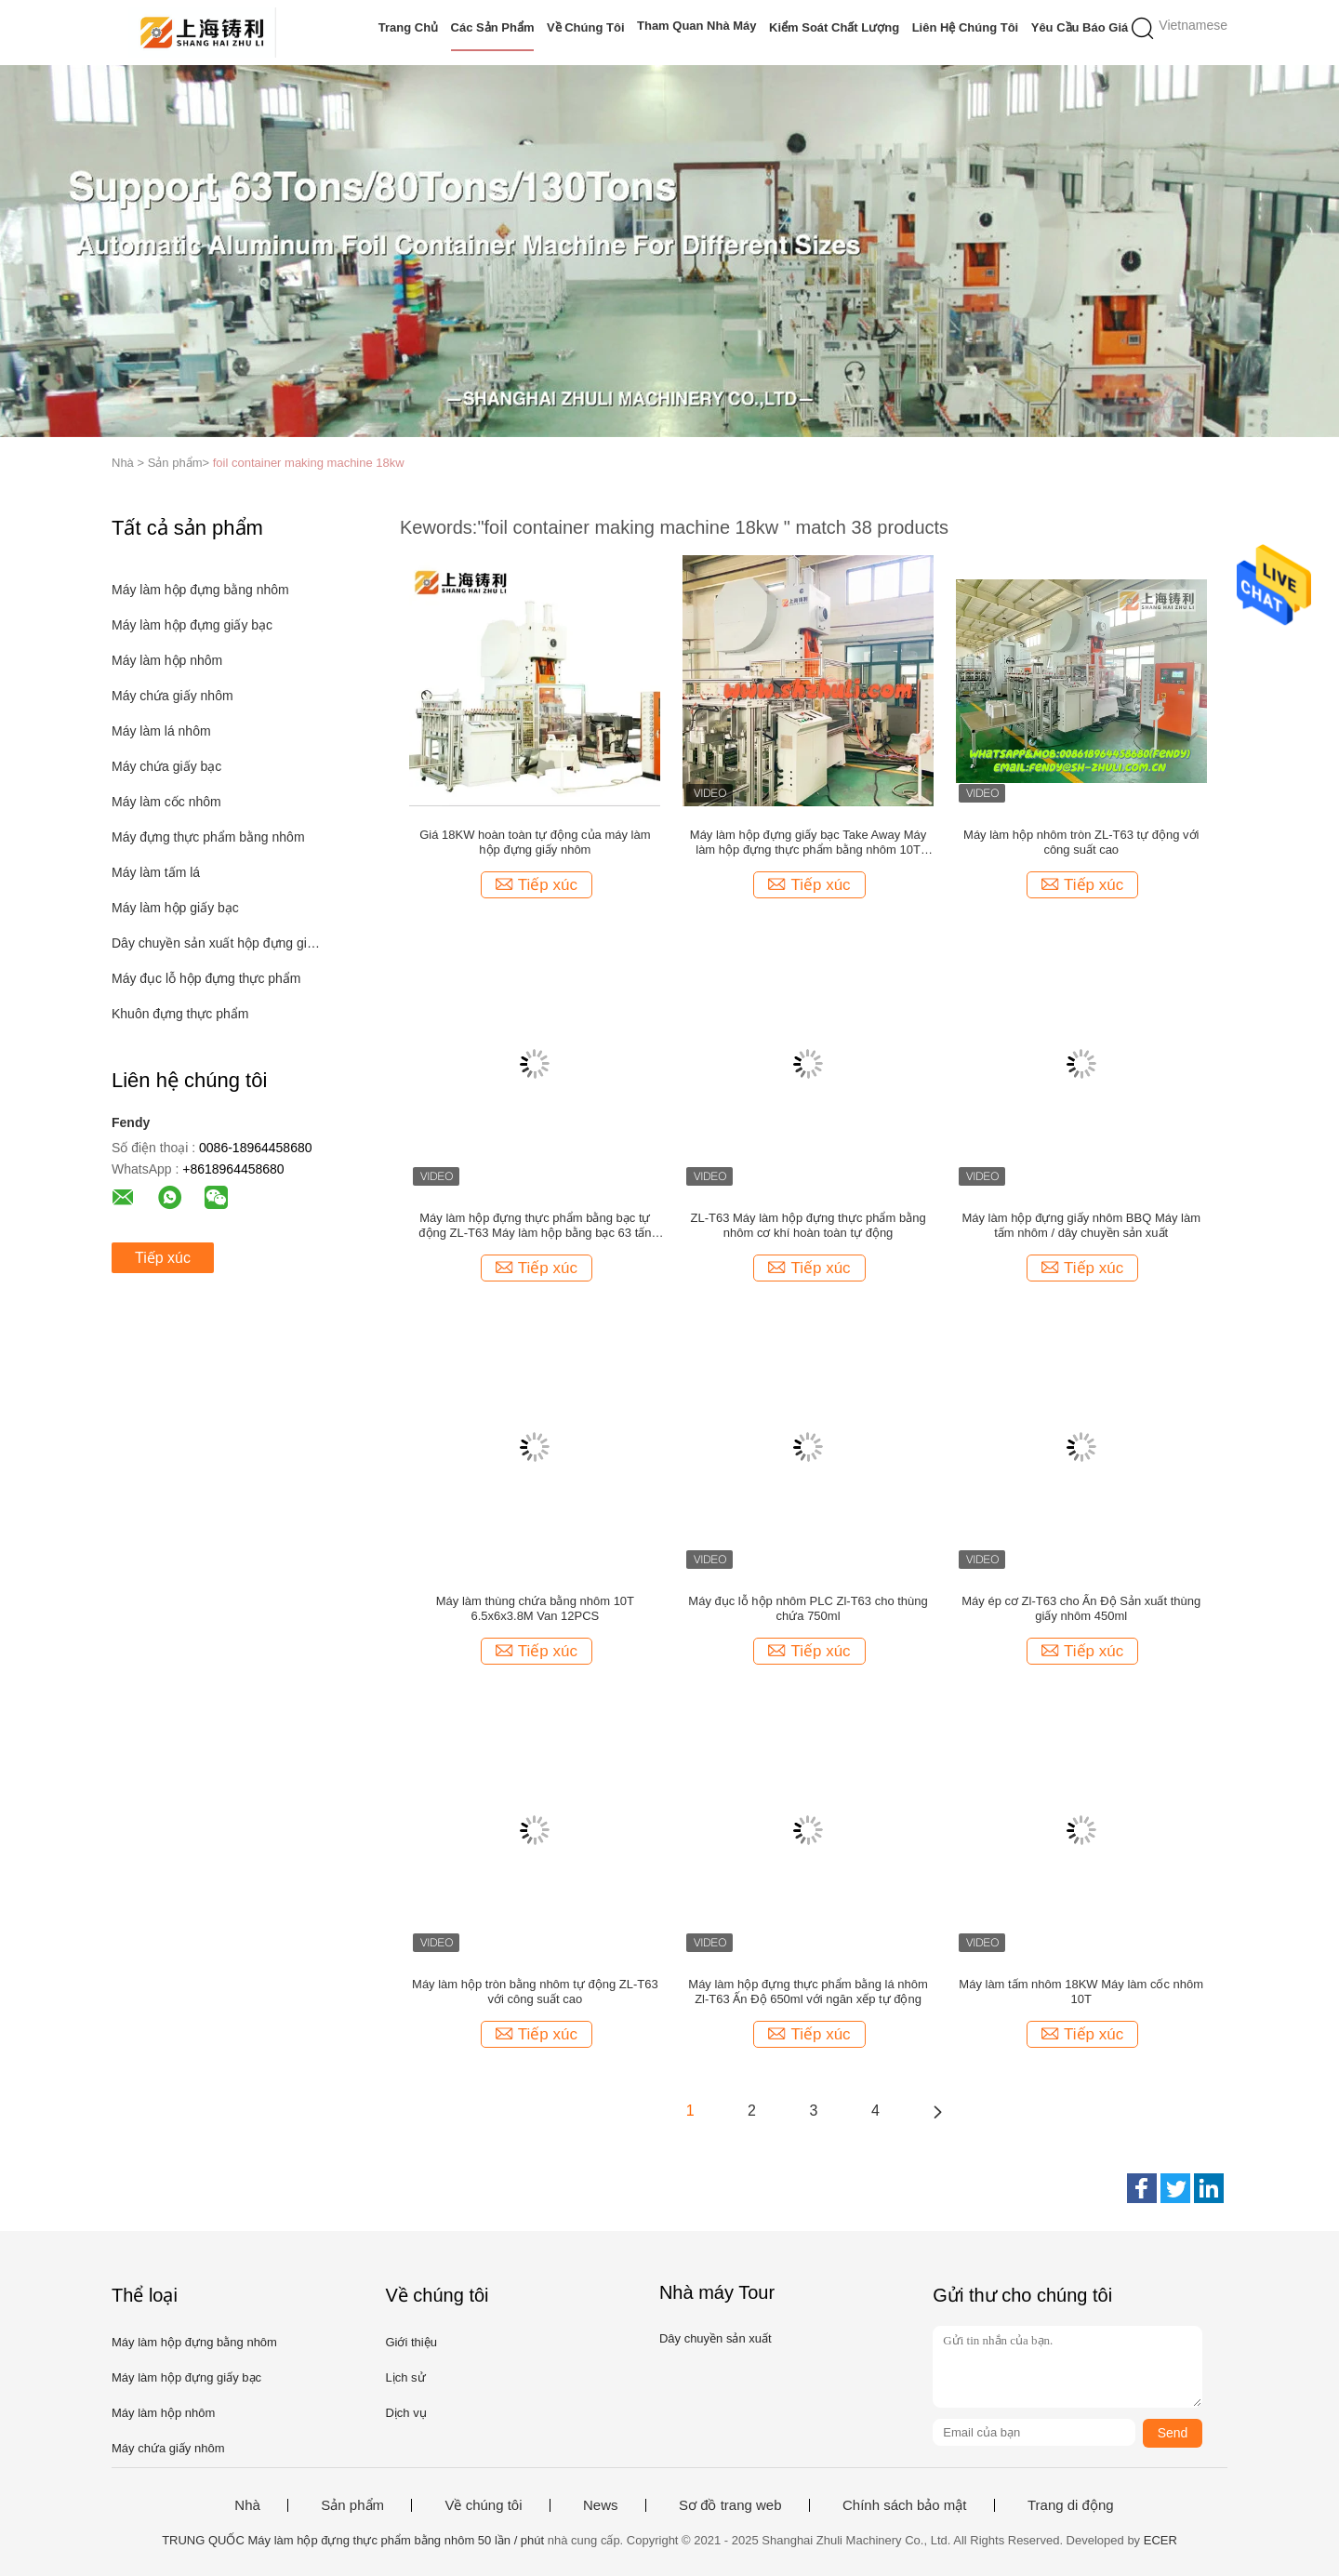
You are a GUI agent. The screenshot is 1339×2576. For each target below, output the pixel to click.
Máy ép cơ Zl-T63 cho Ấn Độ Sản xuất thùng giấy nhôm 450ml (1080, 1608)
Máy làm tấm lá (156, 872)
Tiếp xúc (163, 1258)
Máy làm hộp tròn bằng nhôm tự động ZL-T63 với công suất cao (535, 1991)
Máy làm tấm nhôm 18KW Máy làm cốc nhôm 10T (1081, 1991)
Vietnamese (1193, 25)
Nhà (247, 2505)
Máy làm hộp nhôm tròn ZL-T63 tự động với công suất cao (1081, 842)
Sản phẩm (352, 2505)
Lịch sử (405, 2377)
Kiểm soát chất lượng (834, 27)
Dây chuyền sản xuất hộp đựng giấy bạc (217, 943)
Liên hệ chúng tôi (965, 27)
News (600, 2505)
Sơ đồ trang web (730, 2505)
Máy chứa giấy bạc (166, 766)
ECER (1160, 2540)
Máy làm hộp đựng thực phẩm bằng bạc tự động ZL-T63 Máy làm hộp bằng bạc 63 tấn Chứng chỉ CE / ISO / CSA (534, 1226)
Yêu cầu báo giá (1080, 27)
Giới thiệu (410, 2342)
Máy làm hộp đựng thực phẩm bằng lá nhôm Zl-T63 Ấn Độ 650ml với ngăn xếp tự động (808, 1991)
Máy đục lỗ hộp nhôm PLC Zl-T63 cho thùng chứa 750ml (807, 1608)
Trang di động (1070, 2505)
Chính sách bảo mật (904, 2505)
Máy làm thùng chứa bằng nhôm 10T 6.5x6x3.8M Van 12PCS (535, 1608)
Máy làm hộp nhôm (167, 660)
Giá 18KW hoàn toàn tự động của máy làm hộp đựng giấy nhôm (534, 842)
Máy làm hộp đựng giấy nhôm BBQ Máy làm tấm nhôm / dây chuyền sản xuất (1080, 1225)
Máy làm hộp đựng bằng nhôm (200, 589)
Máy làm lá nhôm (161, 731)
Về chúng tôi (586, 27)
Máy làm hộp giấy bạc (175, 907)
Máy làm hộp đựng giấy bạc (192, 624)
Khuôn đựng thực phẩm (180, 1013)
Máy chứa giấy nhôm (172, 695)
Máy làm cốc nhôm (166, 801)
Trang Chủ (408, 27)
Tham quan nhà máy (697, 26)
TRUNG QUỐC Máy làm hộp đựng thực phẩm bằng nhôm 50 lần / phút (353, 2540)
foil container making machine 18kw (308, 463)
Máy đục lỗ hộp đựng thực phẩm (206, 978)
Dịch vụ (405, 2413)
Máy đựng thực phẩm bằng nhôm (208, 837)
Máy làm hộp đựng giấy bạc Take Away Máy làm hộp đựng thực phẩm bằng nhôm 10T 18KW (808, 842)
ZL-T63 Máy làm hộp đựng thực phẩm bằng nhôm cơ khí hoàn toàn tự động (807, 1225)
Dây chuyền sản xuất (715, 2338)
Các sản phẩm (493, 27)
